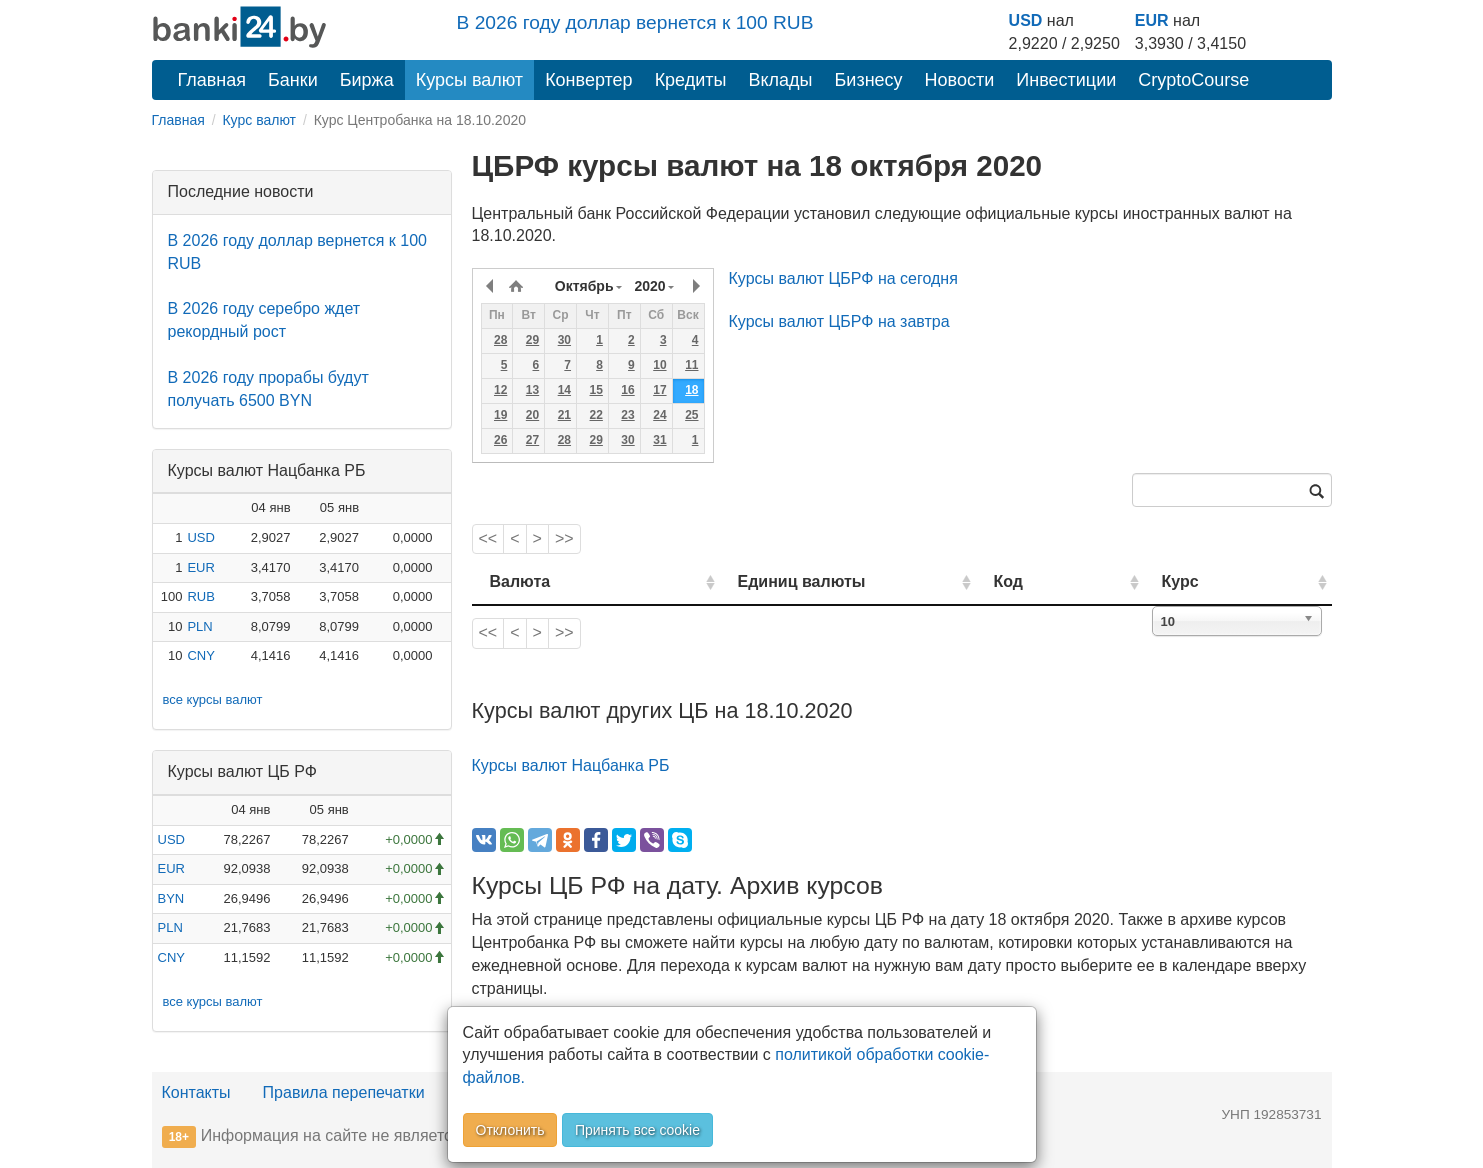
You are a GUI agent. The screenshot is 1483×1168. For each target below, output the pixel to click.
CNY (200, 655)
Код (1065, 581)
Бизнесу (869, 80)
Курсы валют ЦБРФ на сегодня (843, 278)
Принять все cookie (637, 1130)
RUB (200, 596)
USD (1026, 20)
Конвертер (589, 80)
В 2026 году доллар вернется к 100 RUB (635, 22)
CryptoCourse (1193, 80)
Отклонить (510, 1130)
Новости (960, 80)
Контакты (196, 1092)
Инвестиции (1066, 80)
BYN (171, 898)
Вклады (780, 80)
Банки (293, 80)
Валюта (520, 581)
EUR (1152, 20)
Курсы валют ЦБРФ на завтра (839, 321)
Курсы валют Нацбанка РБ (571, 765)
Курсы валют (469, 80)
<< (488, 538)
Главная (212, 80)
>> (564, 538)
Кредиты (691, 80)
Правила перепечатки (344, 1092)
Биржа (367, 80)
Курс (1210, 581)
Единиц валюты (762, 581)
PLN (199, 626)
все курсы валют (213, 699)
